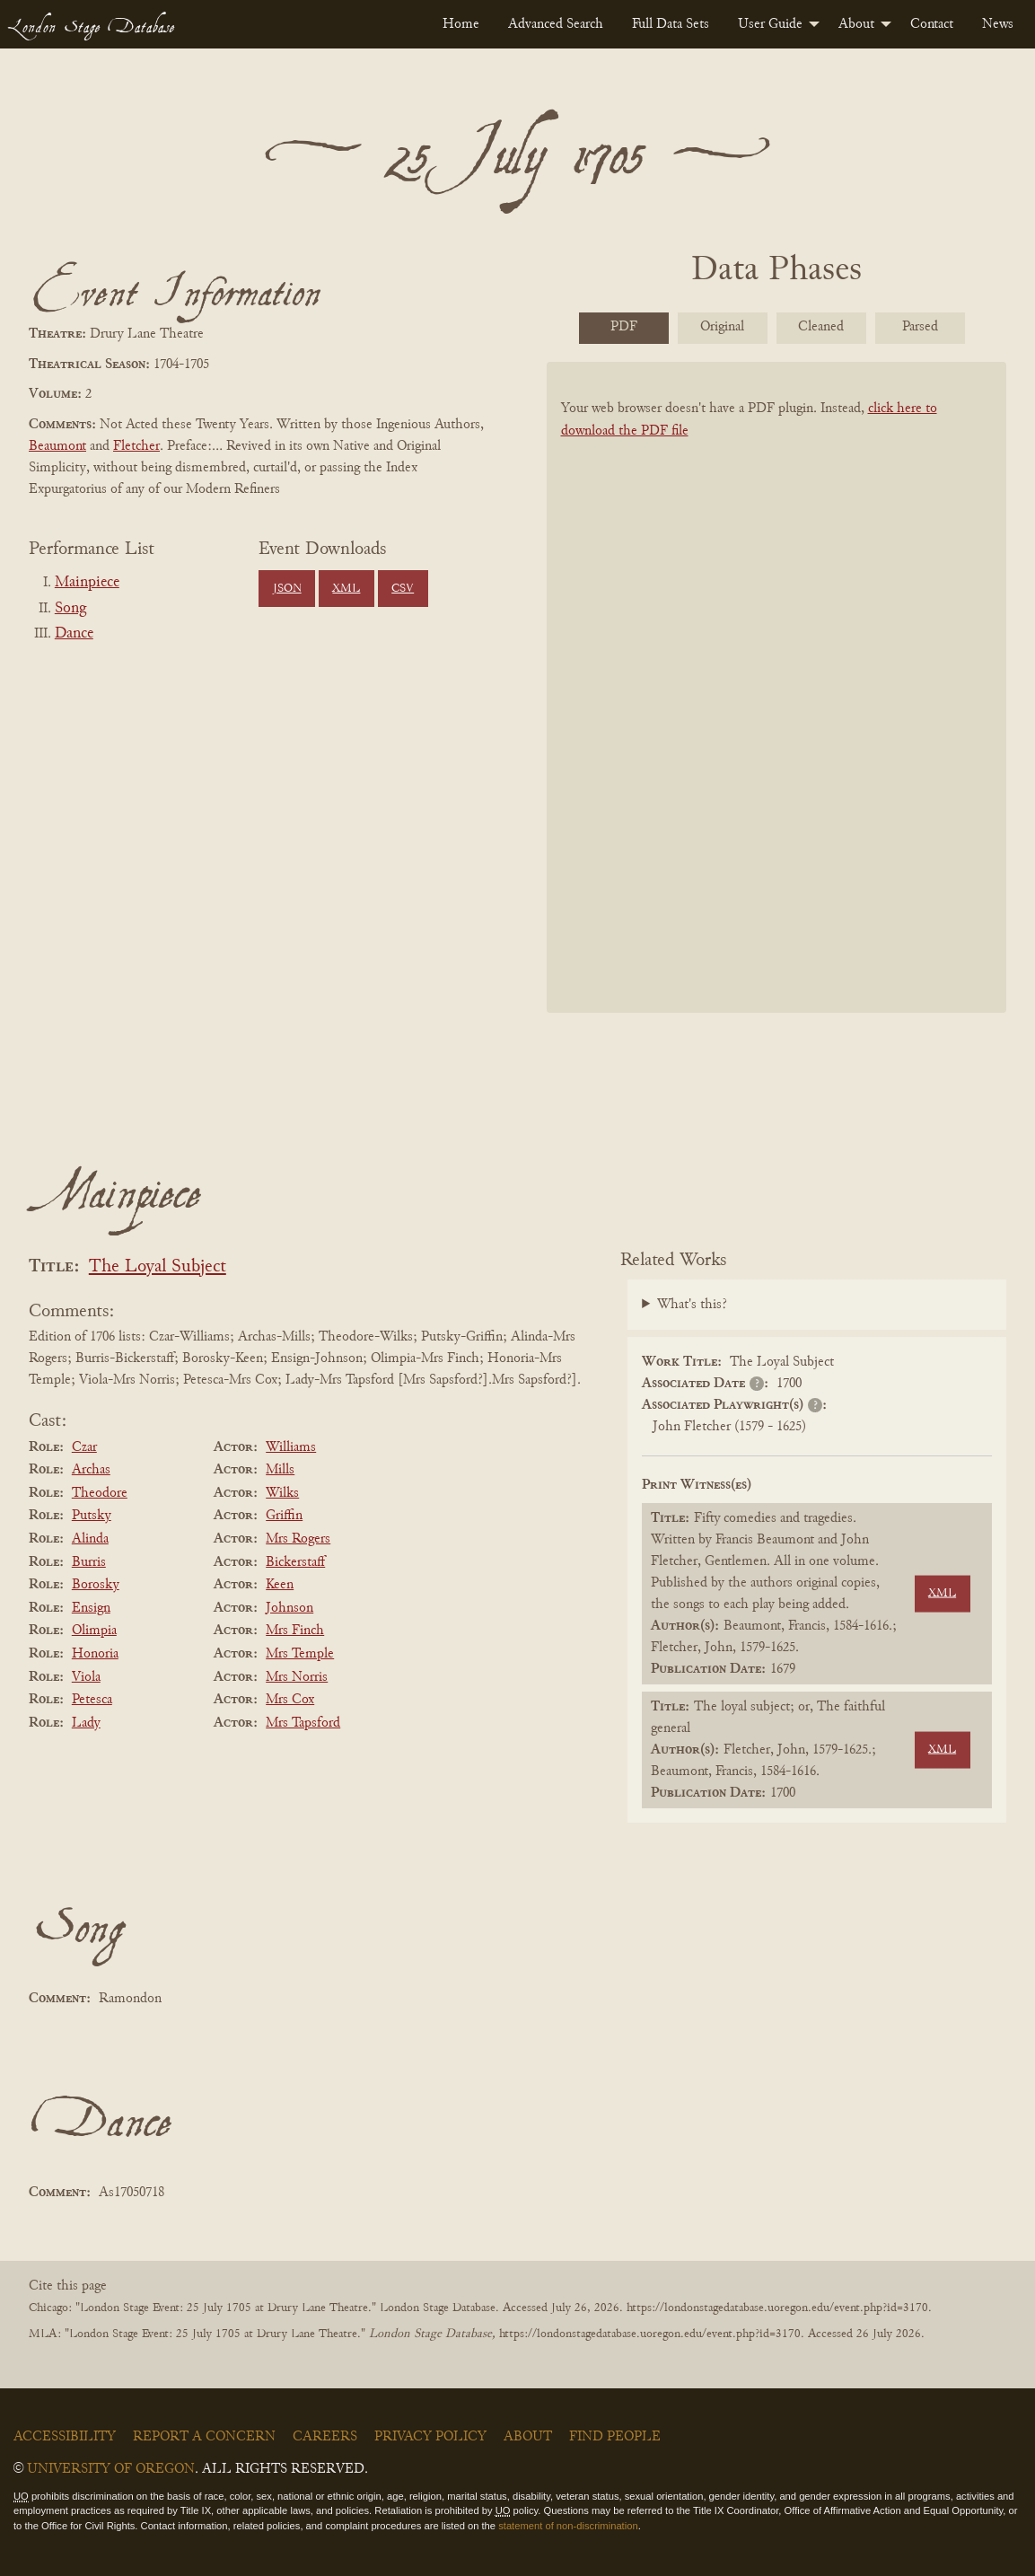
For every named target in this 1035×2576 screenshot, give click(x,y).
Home (461, 24)
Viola (86, 1677)
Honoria (95, 1654)
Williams (291, 1447)
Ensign (91, 1608)
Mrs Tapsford (303, 1723)
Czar (84, 1447)
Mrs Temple (300, 1654)
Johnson (289, 1608)
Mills (280, 1470)
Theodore (99, 1493)
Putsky (91, 1515)
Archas (91, 1470)
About (856, 24)
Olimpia (94, 1630)
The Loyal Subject (157, 1267)
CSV (402, 589)
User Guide (770, 24)
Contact (931, 24)
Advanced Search (555, 24)
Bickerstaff (295, 1562)
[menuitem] (461, 24)
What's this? (692, 1304)
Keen (280, 1585)
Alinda (90, 1539)
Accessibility (64, 2437)
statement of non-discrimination (567, 2525)
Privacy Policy (430, 2437)
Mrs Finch (295, 1630)
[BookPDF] (777, 696)
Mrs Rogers (298, 1539)
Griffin (284, 1515)
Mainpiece (87, 583)
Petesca (92, 1699)
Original (722, 327)
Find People (615, 2437)
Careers (325, 2437)
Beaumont (57, 446)
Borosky (95, 1585)
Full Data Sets (670, 24)
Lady (86, 1723)
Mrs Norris (297, 1677)
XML (346, 589)
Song (70, 609)
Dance (74, 634)
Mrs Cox (290, 1699)
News (997, 24)
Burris (89, 1562)
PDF (623, 327)
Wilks (282, 1493)
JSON (287, 589)
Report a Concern (204, 2437)
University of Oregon (111, 2469)
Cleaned (821, 327)
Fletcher (136, 446)
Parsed (920, 327)
